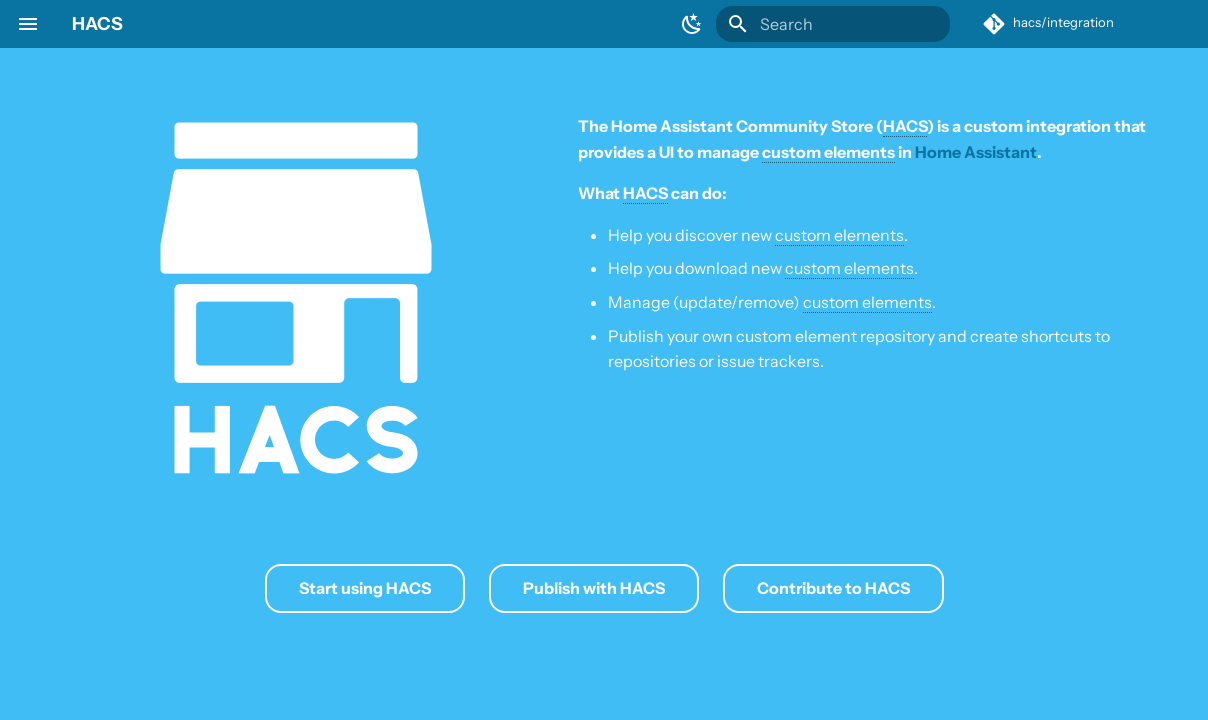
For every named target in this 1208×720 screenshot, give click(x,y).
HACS (97, 24)
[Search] (833, 24)
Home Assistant (976, 152)
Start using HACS (365, 588)
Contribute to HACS (833, 588)
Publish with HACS (594, 588)
